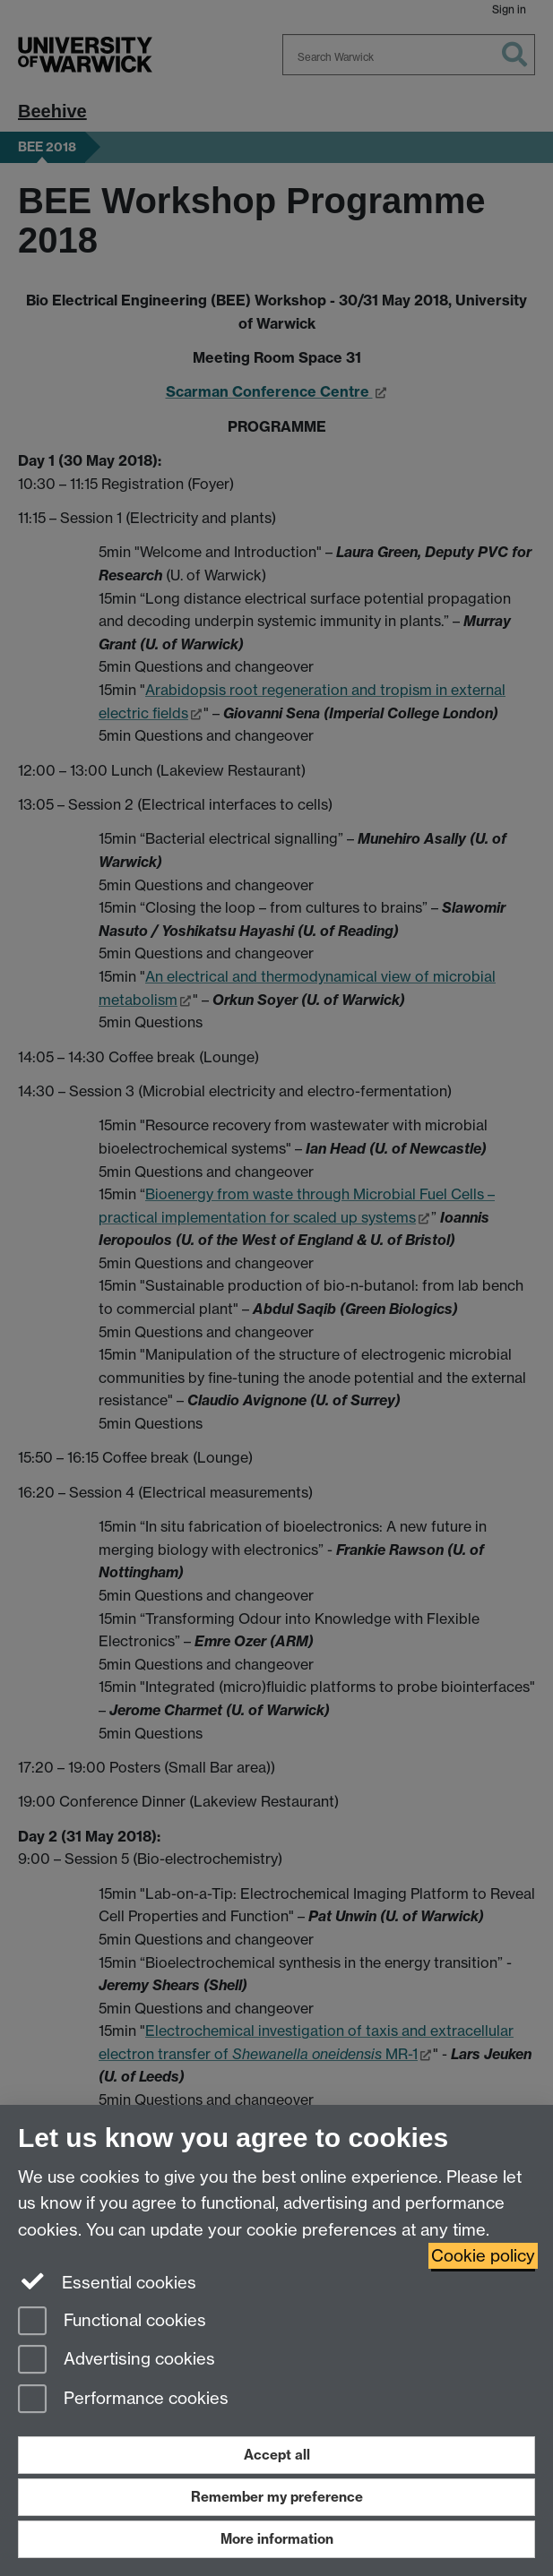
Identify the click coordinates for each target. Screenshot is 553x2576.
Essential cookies (107, 2281)
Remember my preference (277, 2496)
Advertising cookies (116, 2360)
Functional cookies (112, 2322)
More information (276, 2538)
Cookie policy (483, 2255)
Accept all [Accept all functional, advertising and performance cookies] (277, 2454)
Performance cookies (123, 2400)
